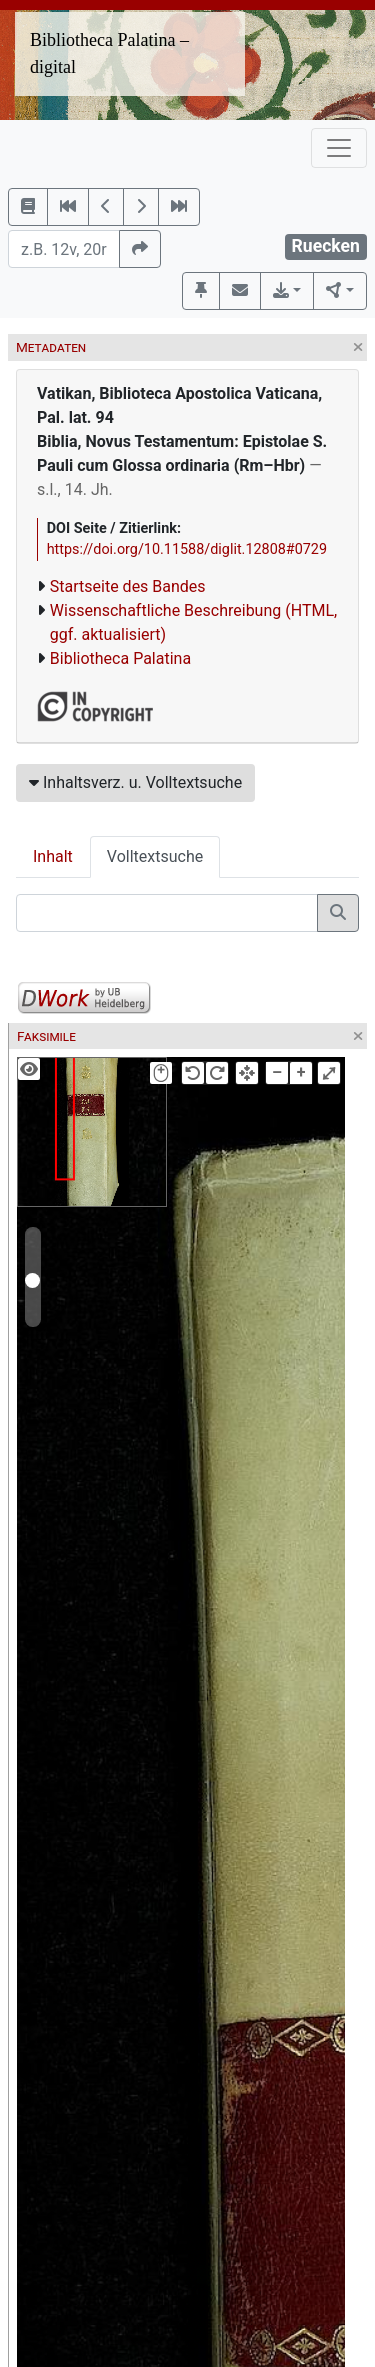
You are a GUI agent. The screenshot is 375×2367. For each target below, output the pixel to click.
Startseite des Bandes (128, 586)
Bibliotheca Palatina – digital (109, 53)
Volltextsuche (155, 856)
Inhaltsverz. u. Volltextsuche (135, 782)
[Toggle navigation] (339, 148)
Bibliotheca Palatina (120, 658)
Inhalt (53, 856)
